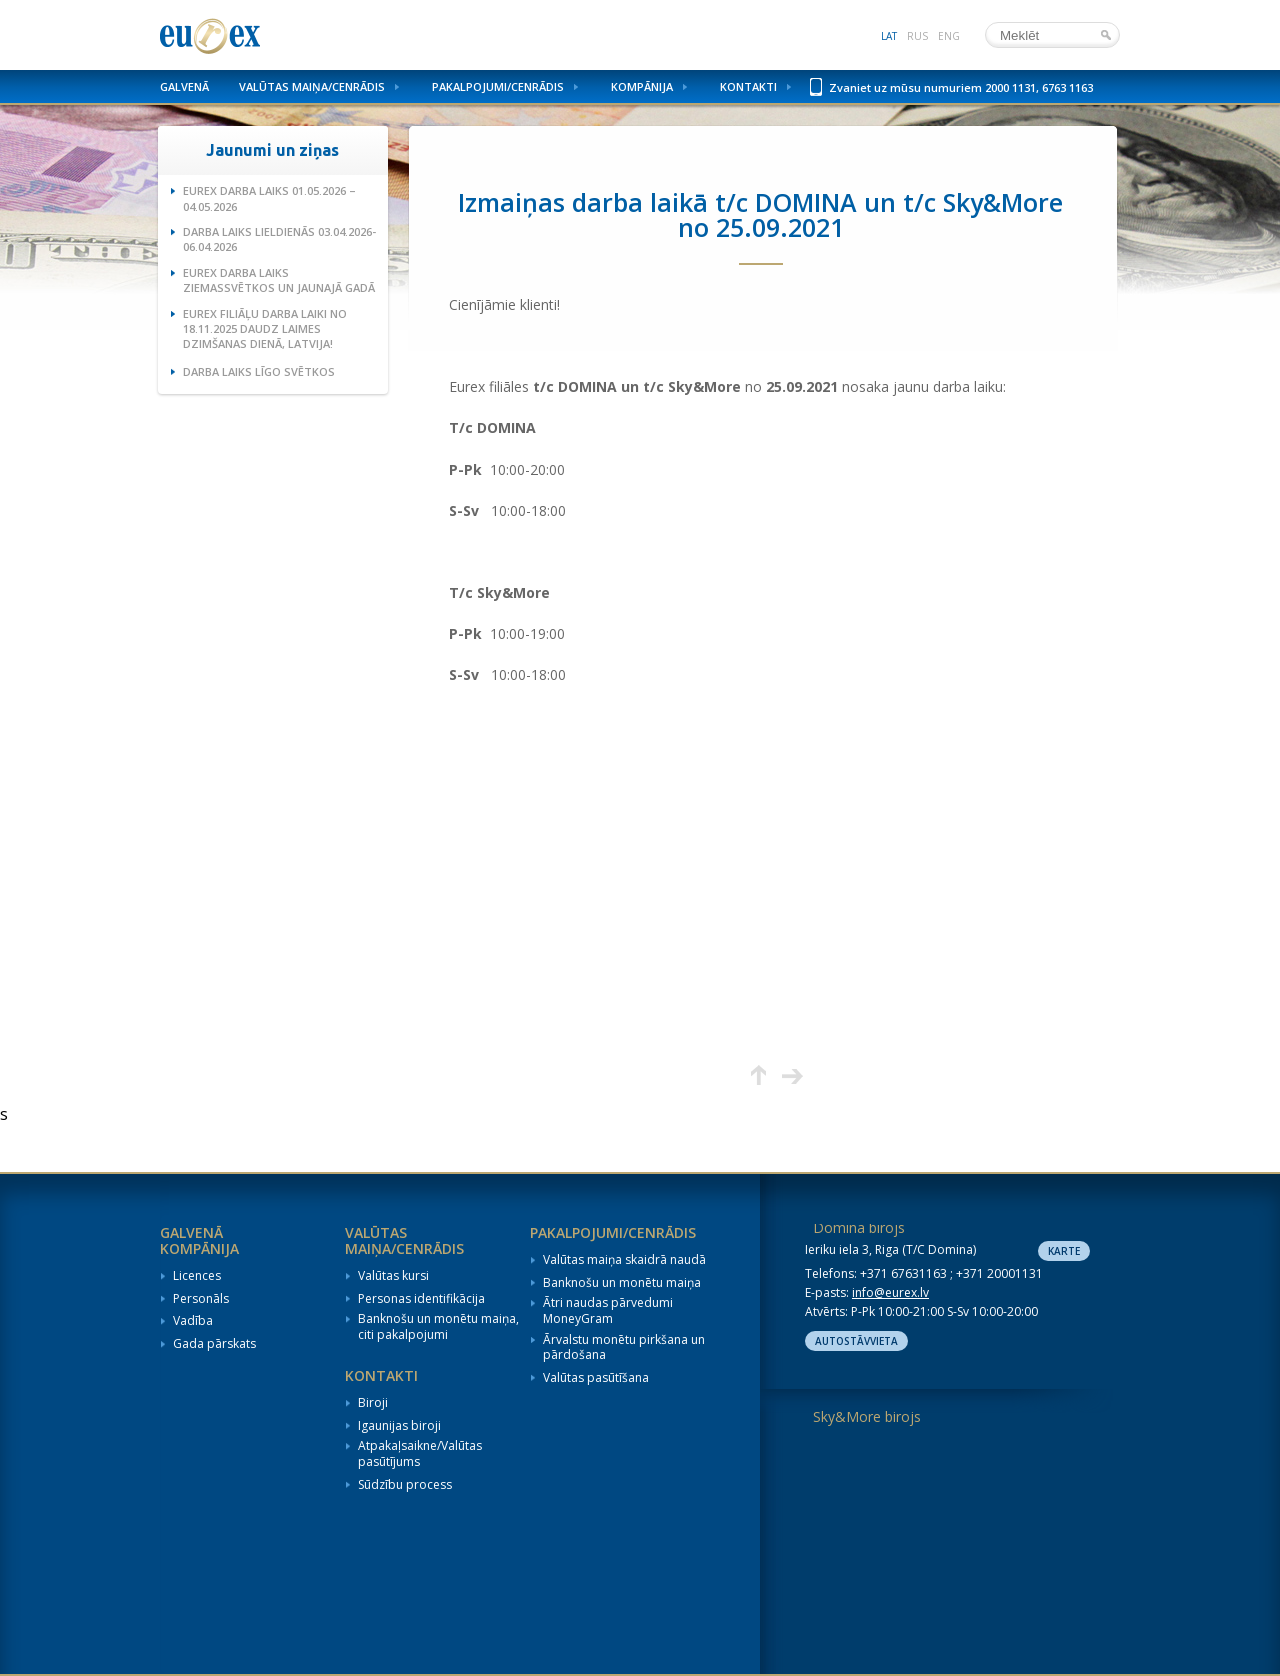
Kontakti (748, 86)
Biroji (373, 1403)
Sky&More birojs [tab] (867, 1416)
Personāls (201, 1299)
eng (949, 36)
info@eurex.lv (890, 1292)
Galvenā (184, 86)
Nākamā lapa (792, 1075)
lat (889, 36)
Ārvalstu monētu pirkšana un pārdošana (624, 1347)
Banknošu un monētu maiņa (622, 1283)
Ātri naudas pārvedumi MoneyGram (608, 1310)
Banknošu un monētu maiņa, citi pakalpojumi (438, 1326)
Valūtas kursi (393, 1276)
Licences (197, 1276)
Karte (1064, 1251)
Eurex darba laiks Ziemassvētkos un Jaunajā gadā (279, 280)
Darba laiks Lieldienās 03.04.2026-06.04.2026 (279, 239)
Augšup (758, 1075)
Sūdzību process (405, 1485)
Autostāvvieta (856, 1341)
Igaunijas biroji (399, 1426)
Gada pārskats (214, 1344)
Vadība (193, 1321)
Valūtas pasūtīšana (596, 1378)
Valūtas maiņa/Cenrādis (312, 86)
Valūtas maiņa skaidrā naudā (624, 1260)
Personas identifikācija (421, 1299)
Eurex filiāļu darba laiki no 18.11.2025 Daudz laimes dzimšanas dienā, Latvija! (265, 329)
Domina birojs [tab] (859, 1227)
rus (917, 36)
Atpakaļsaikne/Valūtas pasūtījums (420, 1453)
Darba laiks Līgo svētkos (259, 371)
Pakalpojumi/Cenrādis (498, 86)
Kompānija (642, 86)
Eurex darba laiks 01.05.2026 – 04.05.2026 (269, 198)
